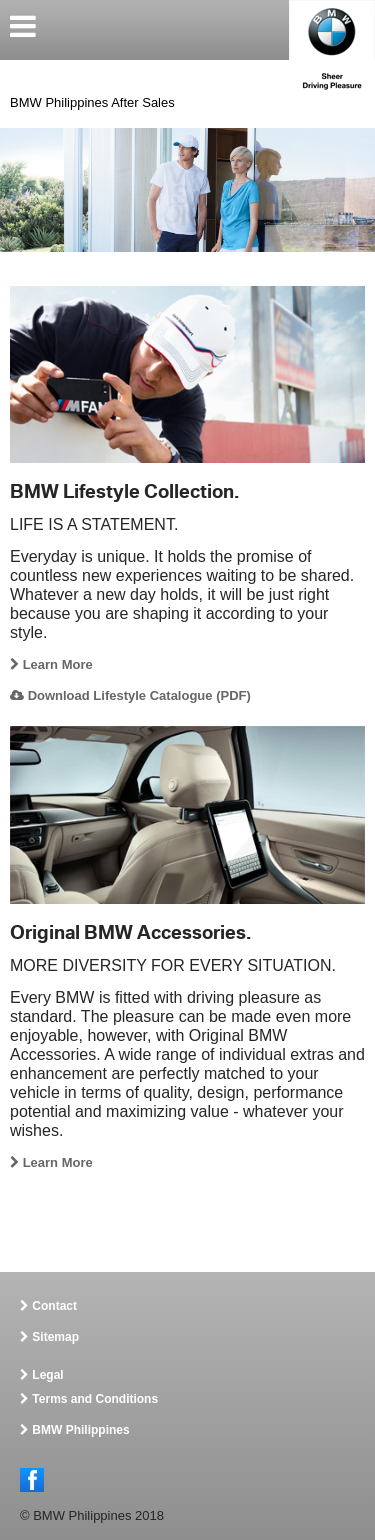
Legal (47, 1375)
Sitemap (55, 1337)
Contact (54, 1306)
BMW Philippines (80, 1430)
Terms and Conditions (95, 1399)
